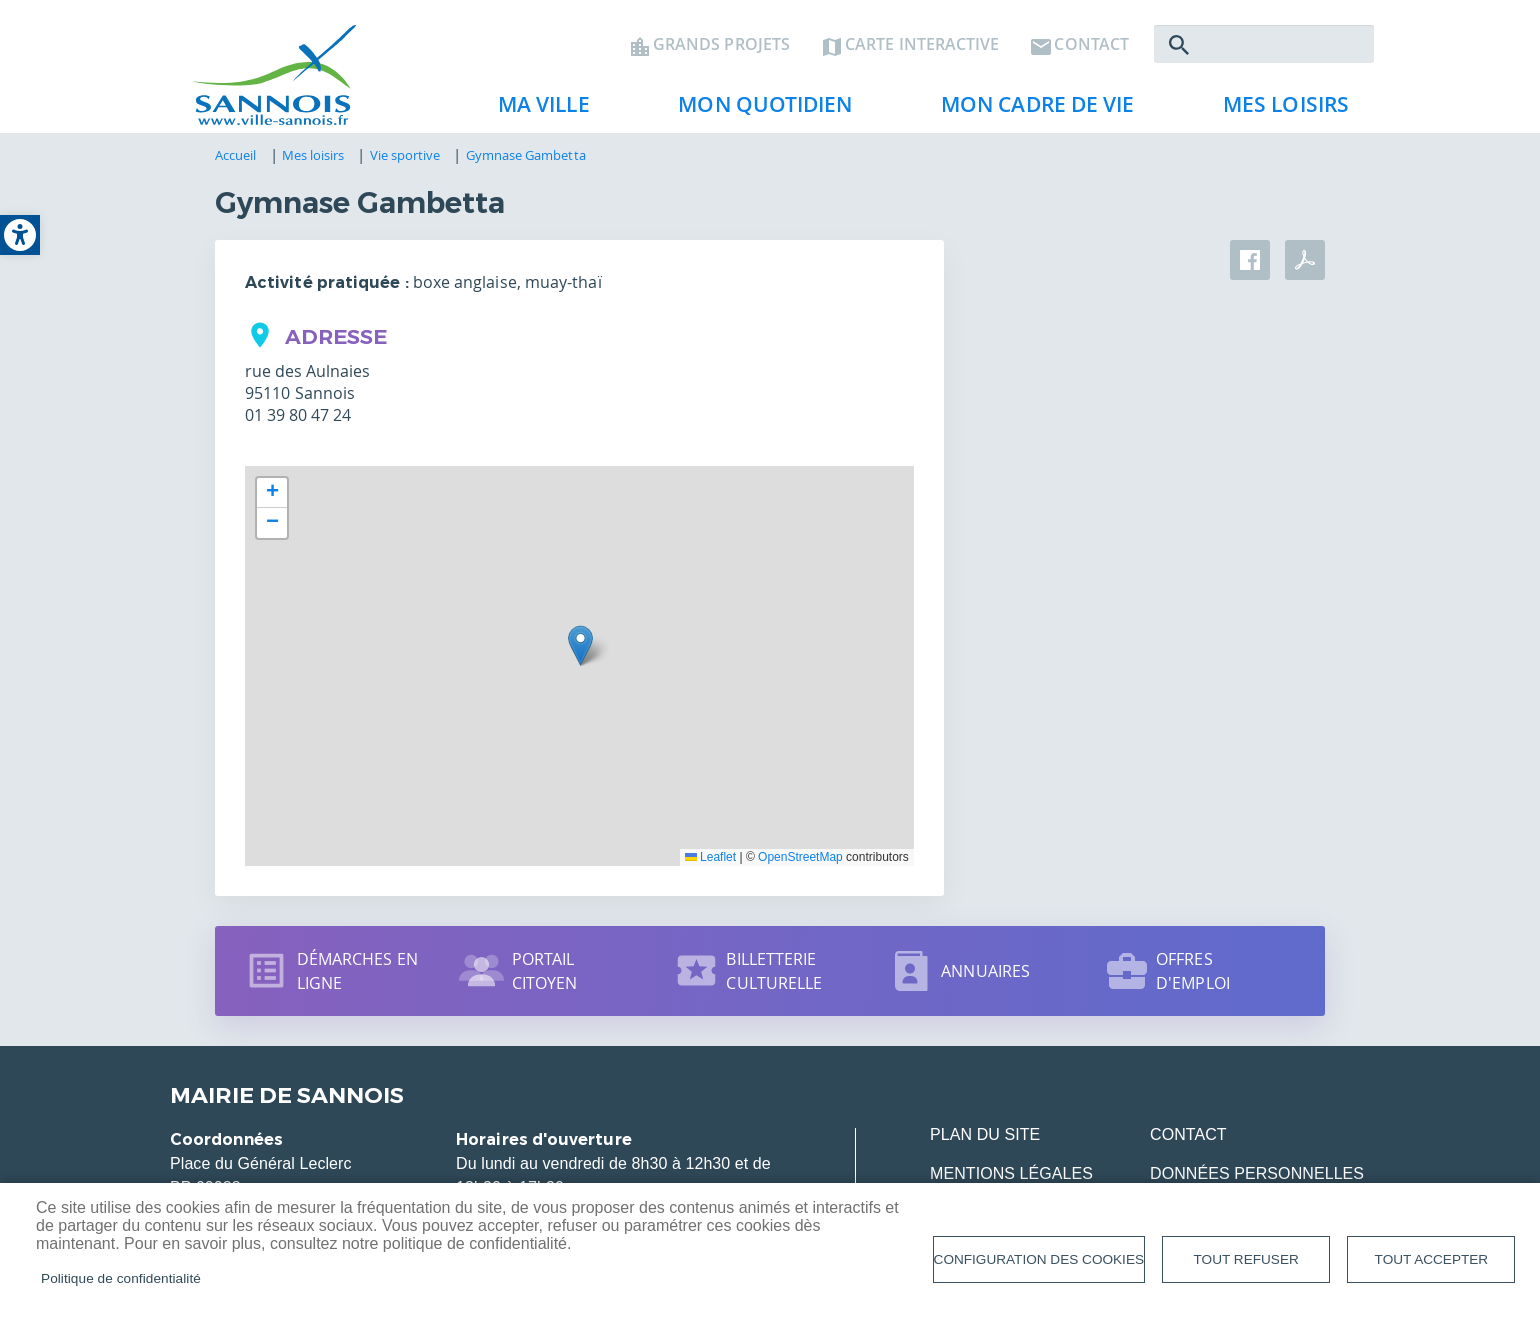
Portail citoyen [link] (545, 973)
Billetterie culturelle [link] (774, 973)
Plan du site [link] (985, 1136)
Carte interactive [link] (922, 46)
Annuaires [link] (985, 973)
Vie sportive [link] (405, 157)
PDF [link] (1305, 262)
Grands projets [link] (721, 46)
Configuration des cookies (1039, 1259)
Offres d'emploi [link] (1193, 973)
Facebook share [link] (1250, 262)
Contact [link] (1091, 46)
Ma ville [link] (536, 111)
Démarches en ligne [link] (357, 973)
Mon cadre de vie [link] (1030, 111)
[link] (20, 235)
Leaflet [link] (710, 859)
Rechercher (1179, 46)
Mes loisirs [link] (1278, 111)
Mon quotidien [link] (757, 111)
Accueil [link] (236, 157)
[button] (580, 647)
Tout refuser (1246, 1259)
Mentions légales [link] (1011, 1175)
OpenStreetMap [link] (800, 859)
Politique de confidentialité (121, 1278)
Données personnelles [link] (1257, 1175)
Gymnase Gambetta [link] (526, 157)
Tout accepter (1432, 1259)
